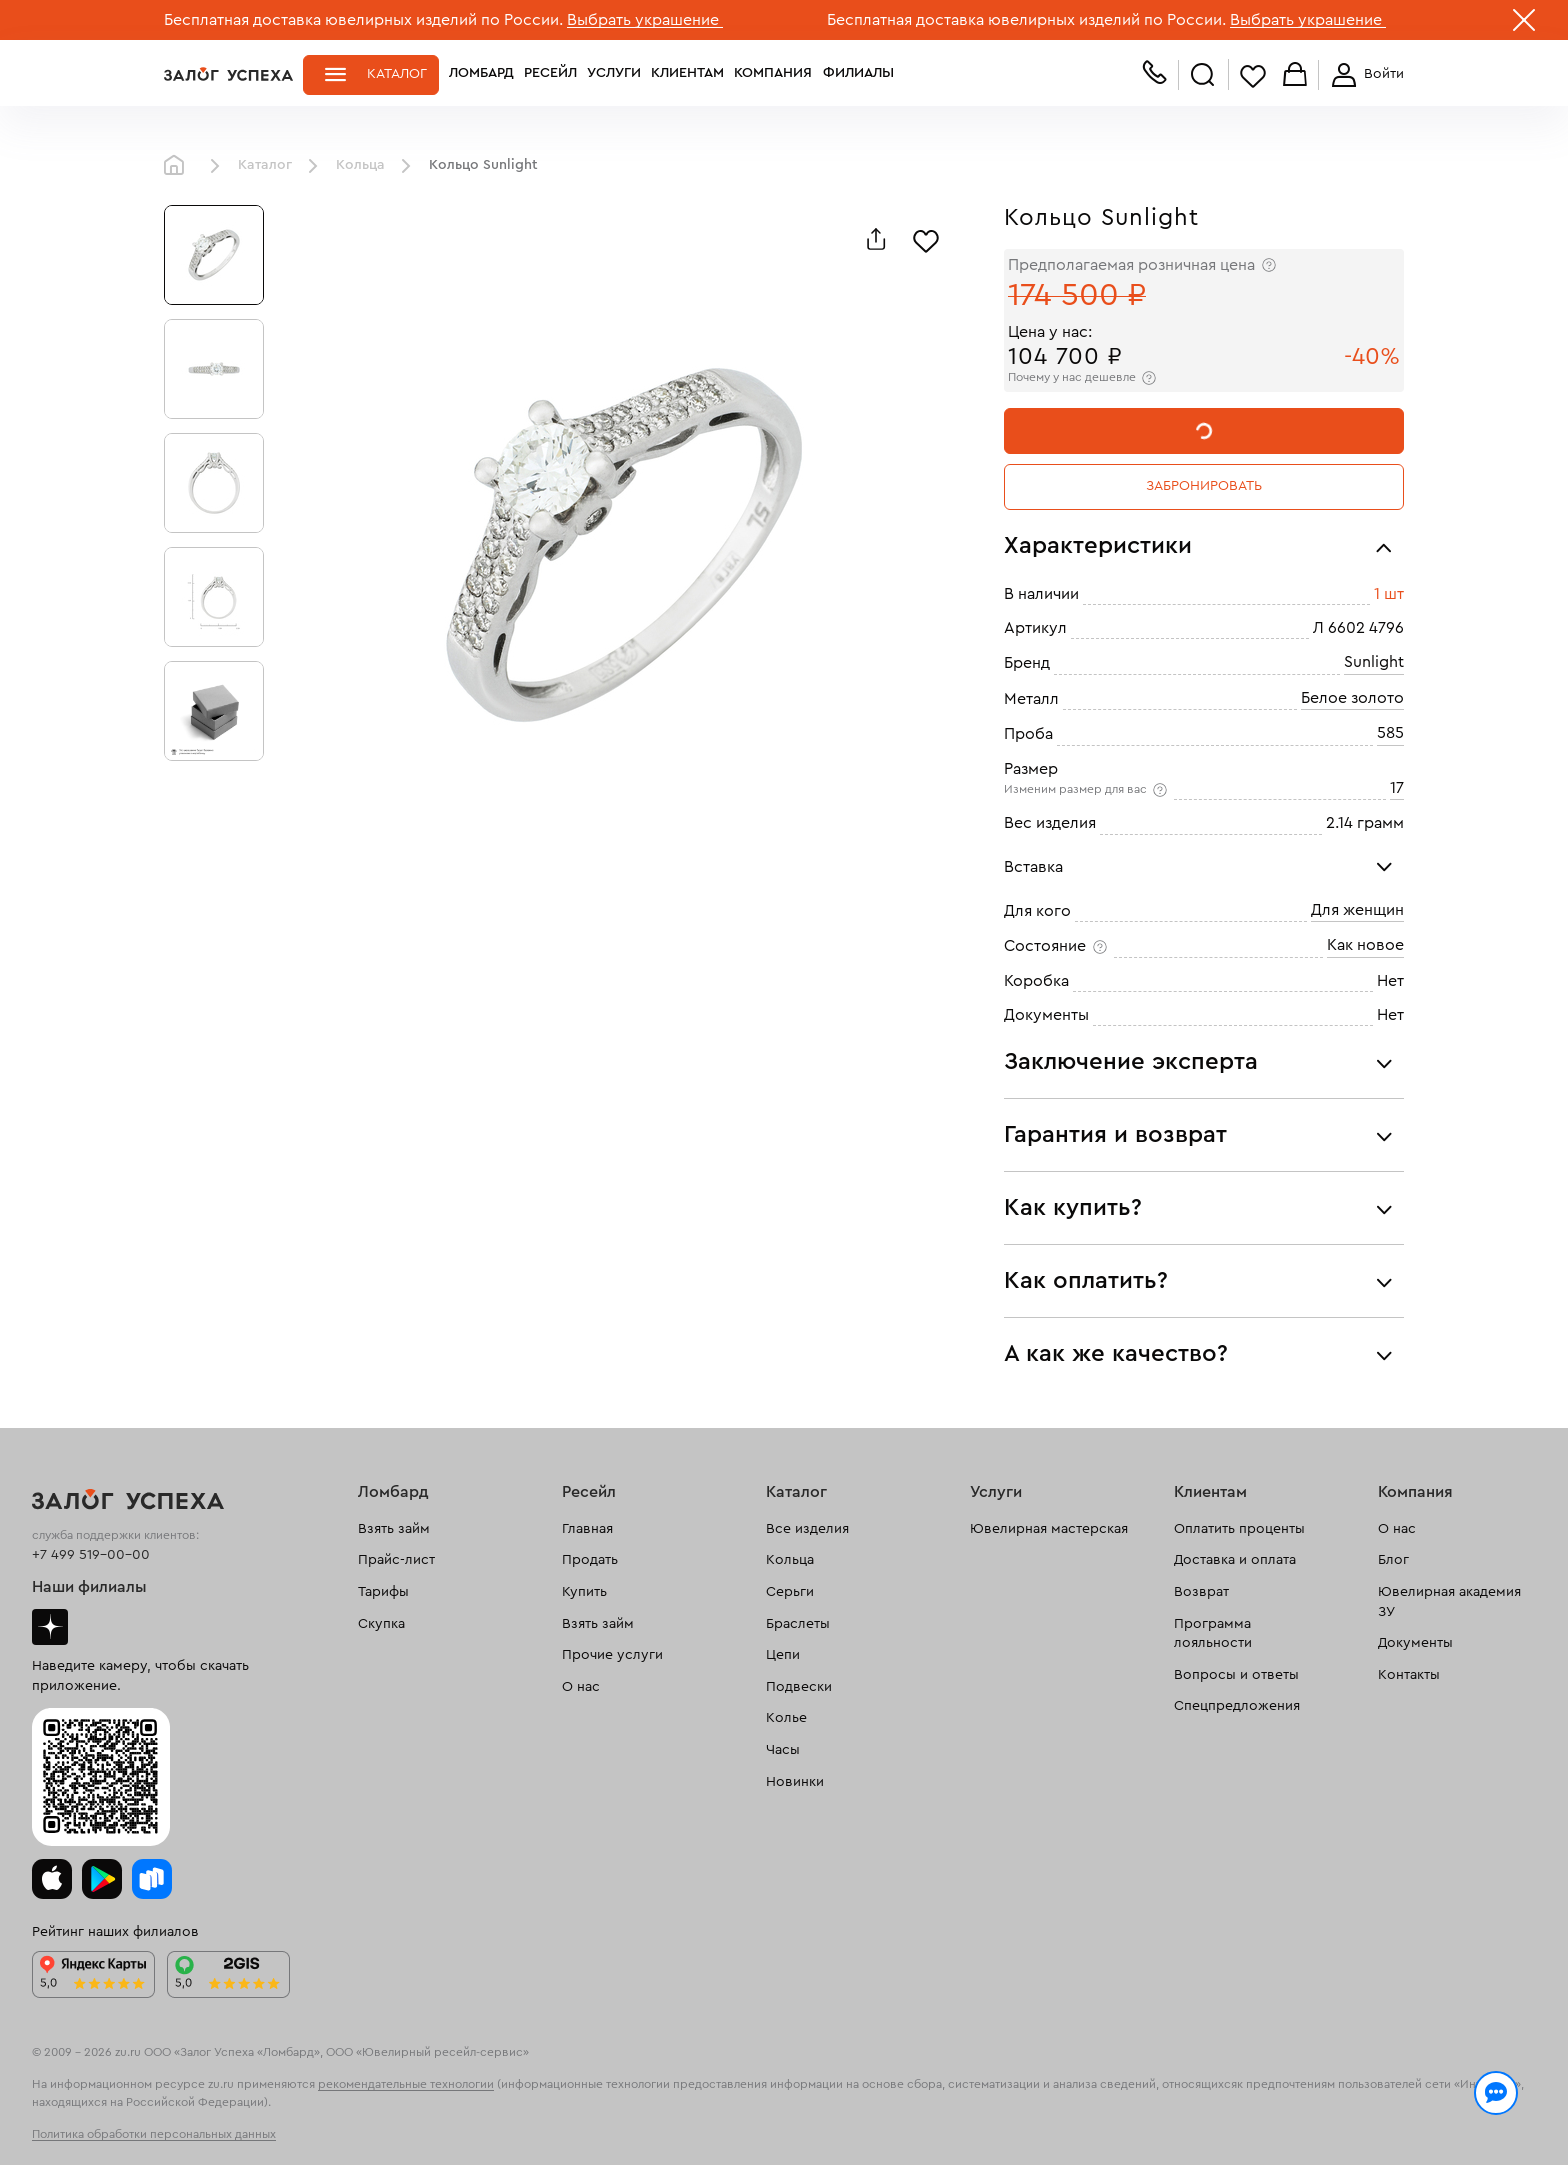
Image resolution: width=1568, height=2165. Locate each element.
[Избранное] (926, 239)
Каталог (397, 74)
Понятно (1321, 2117)
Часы (783, 1750)
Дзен (50, 1627)
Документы (1415, 1643)
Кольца (360, 165)
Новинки (795, 1782)
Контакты (1409, 1675)
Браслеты (798, 1624)
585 (1390, 733)
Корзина (1295, 75)
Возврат (1201, 1592)
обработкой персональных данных (319, 2129)
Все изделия (807, 1529)
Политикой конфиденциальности (1067, 2107)
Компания (773, 74)
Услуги (614, 74)
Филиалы (857, 74)
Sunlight (1374, 662)
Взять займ (394, 1529)
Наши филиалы (89, 1587)
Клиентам (687, 74)
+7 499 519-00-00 (91, 1555)
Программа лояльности (1213, 1634)
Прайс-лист (396, 1560)
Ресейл (550, 74)
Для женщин (1357, 910)
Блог (1393, 1560)
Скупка (381, 1624)
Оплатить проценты (1239, 1529)
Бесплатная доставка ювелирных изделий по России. (363, 20)
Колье (786, 1718)
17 (1397, 788)
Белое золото (1352, 698)
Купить (584, 1592)
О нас (581, 1687)
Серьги (790, 1592)
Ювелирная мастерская (1049, 1529)
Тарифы (383, 1592)
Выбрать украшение (645, 20)
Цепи (783, 1655)
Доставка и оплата (1235, 1560)
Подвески (799, 1687)
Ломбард (481, 74)
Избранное (1253, 75)
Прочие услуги (612, 1655)
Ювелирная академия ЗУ (1449, 1602)
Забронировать (1204, 486)
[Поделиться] (876, 239)
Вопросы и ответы (1236, 1675)
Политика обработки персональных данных (154, 2134)
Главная (179, 166)
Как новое (1365, 945)
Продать (590, 1560)
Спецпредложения (1237, 1706)
